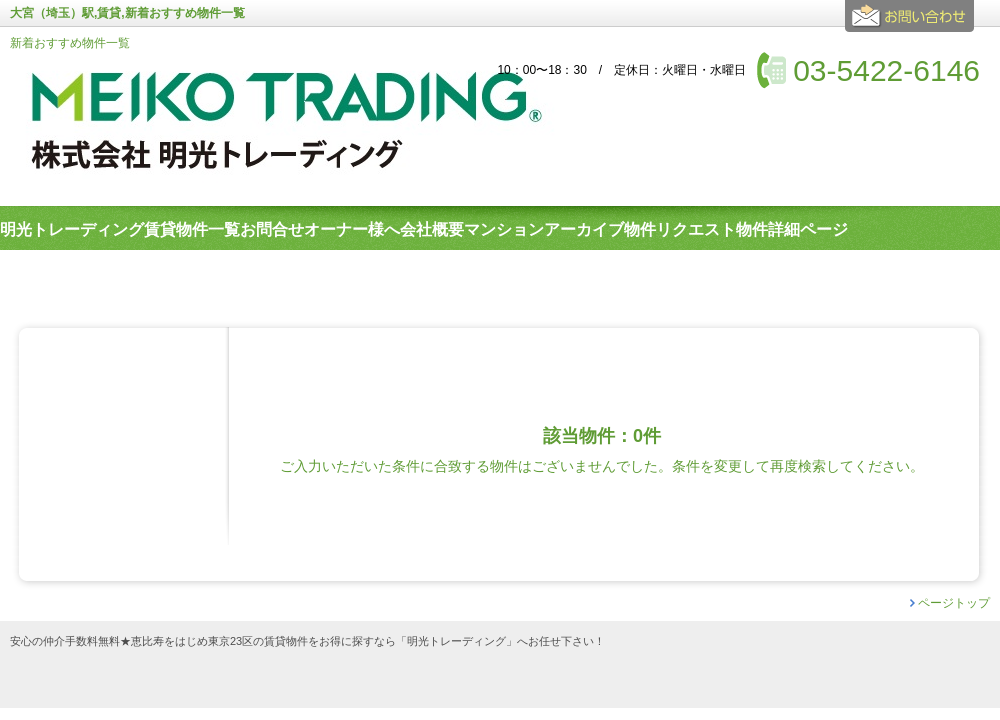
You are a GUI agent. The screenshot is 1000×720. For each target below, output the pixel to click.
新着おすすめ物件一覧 (70, 43)
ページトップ (954, 603)
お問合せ (912, 24)
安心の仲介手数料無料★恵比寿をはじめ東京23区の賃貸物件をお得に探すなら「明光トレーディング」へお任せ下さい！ (307, 641)
